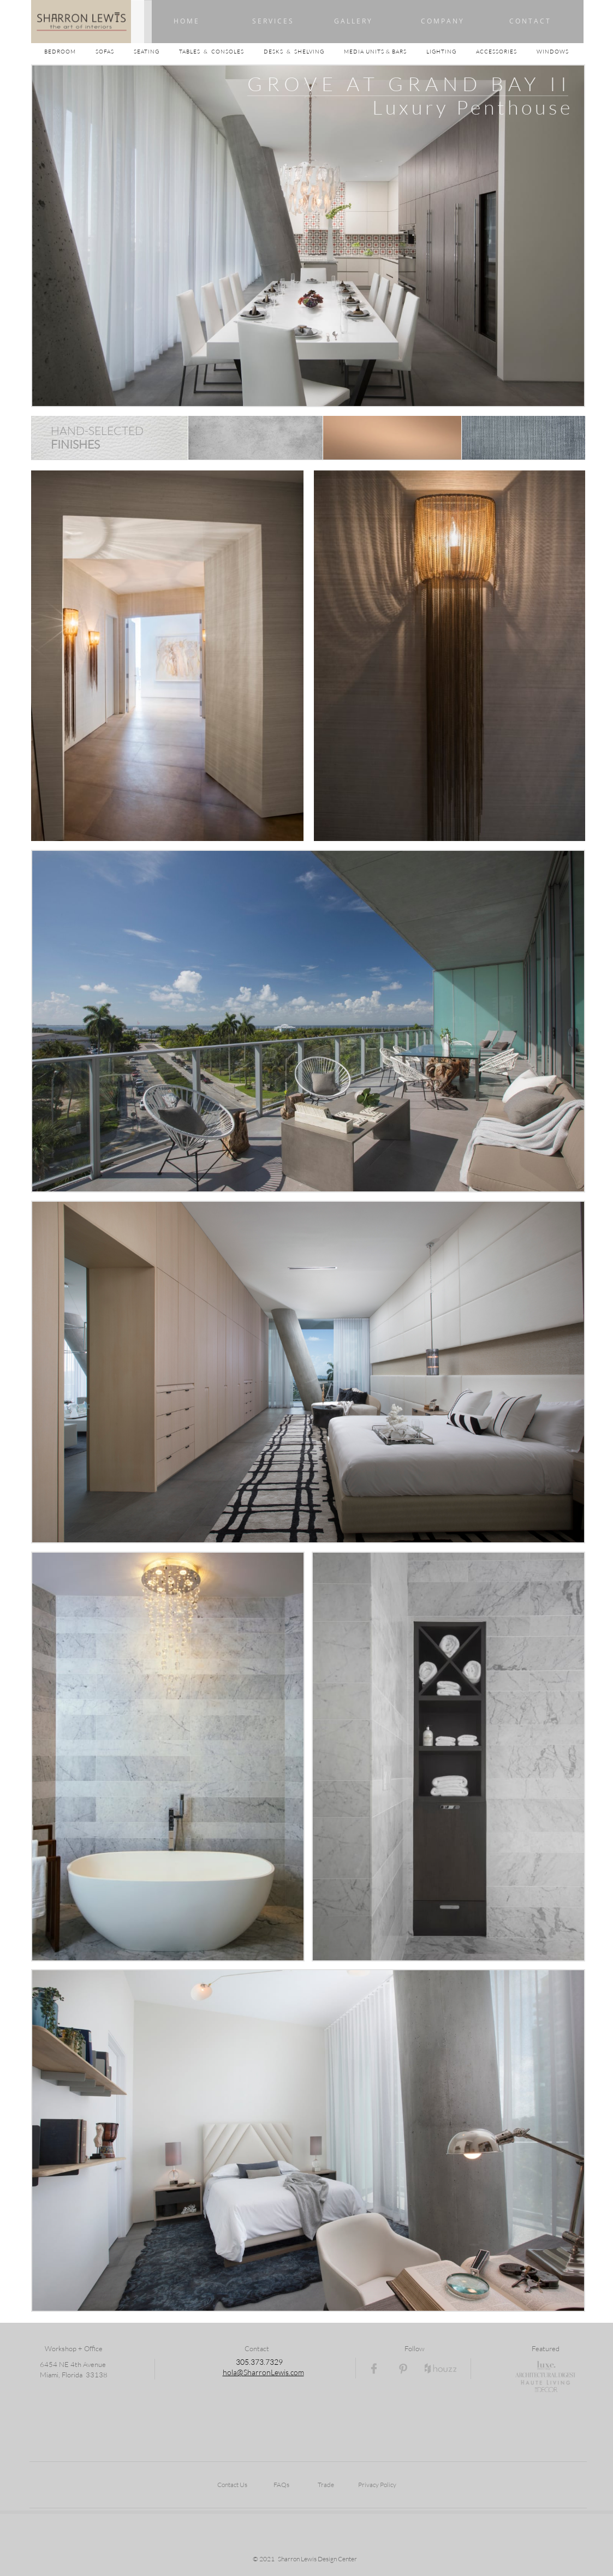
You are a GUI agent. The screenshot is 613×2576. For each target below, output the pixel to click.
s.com (294, 2372)
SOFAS (105, 51)
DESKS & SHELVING (294, 51)
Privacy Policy (377, 2484)
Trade (326, 2484)
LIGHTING (451, 51)
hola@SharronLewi (254, 2372)
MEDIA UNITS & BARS (376, 51)
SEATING (156, 51)
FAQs (281, 2484)
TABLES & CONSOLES (221, 51)
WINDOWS (553, 51)
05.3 (247, 2361)
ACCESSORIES (506, 51)
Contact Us (232, 2484)
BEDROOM (70, 51)
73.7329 (269, 2361)
